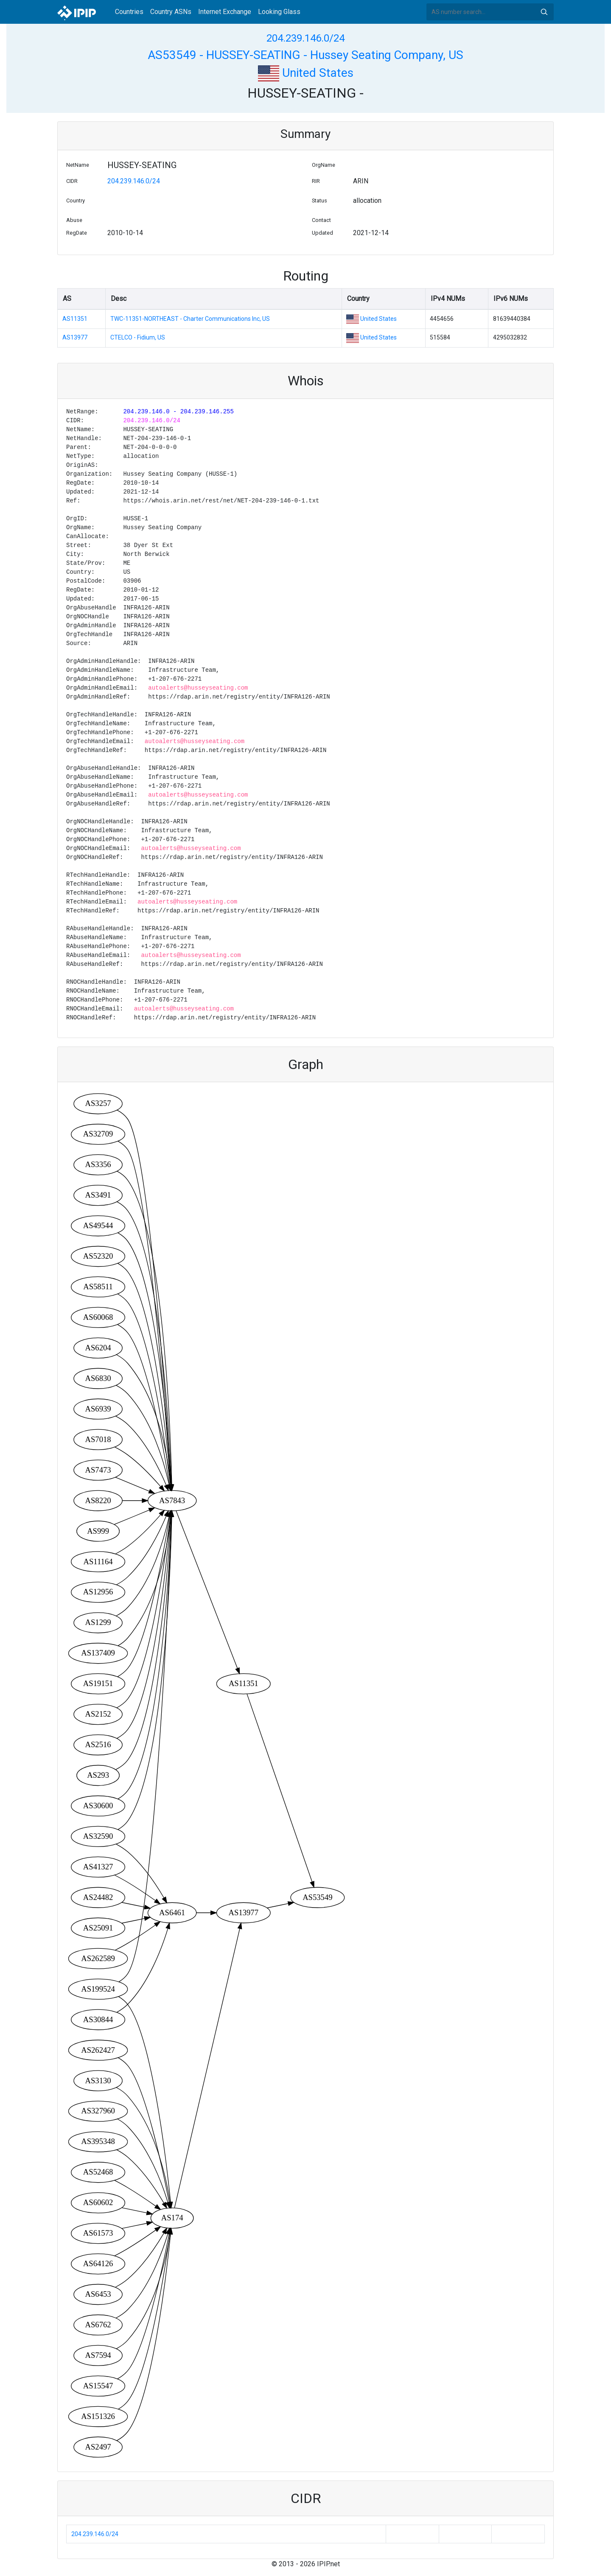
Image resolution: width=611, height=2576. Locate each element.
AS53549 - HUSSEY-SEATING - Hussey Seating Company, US (305, 55)
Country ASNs (170, 12)
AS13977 (74, 337)
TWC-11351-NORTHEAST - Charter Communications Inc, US (190, 318)
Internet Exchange (224, 12)
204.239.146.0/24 (305, 38)
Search (544, 12)
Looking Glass (279, 12)
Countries (129, 12)
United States (305, 73)
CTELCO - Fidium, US (137, 337)
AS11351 (74, 318)
